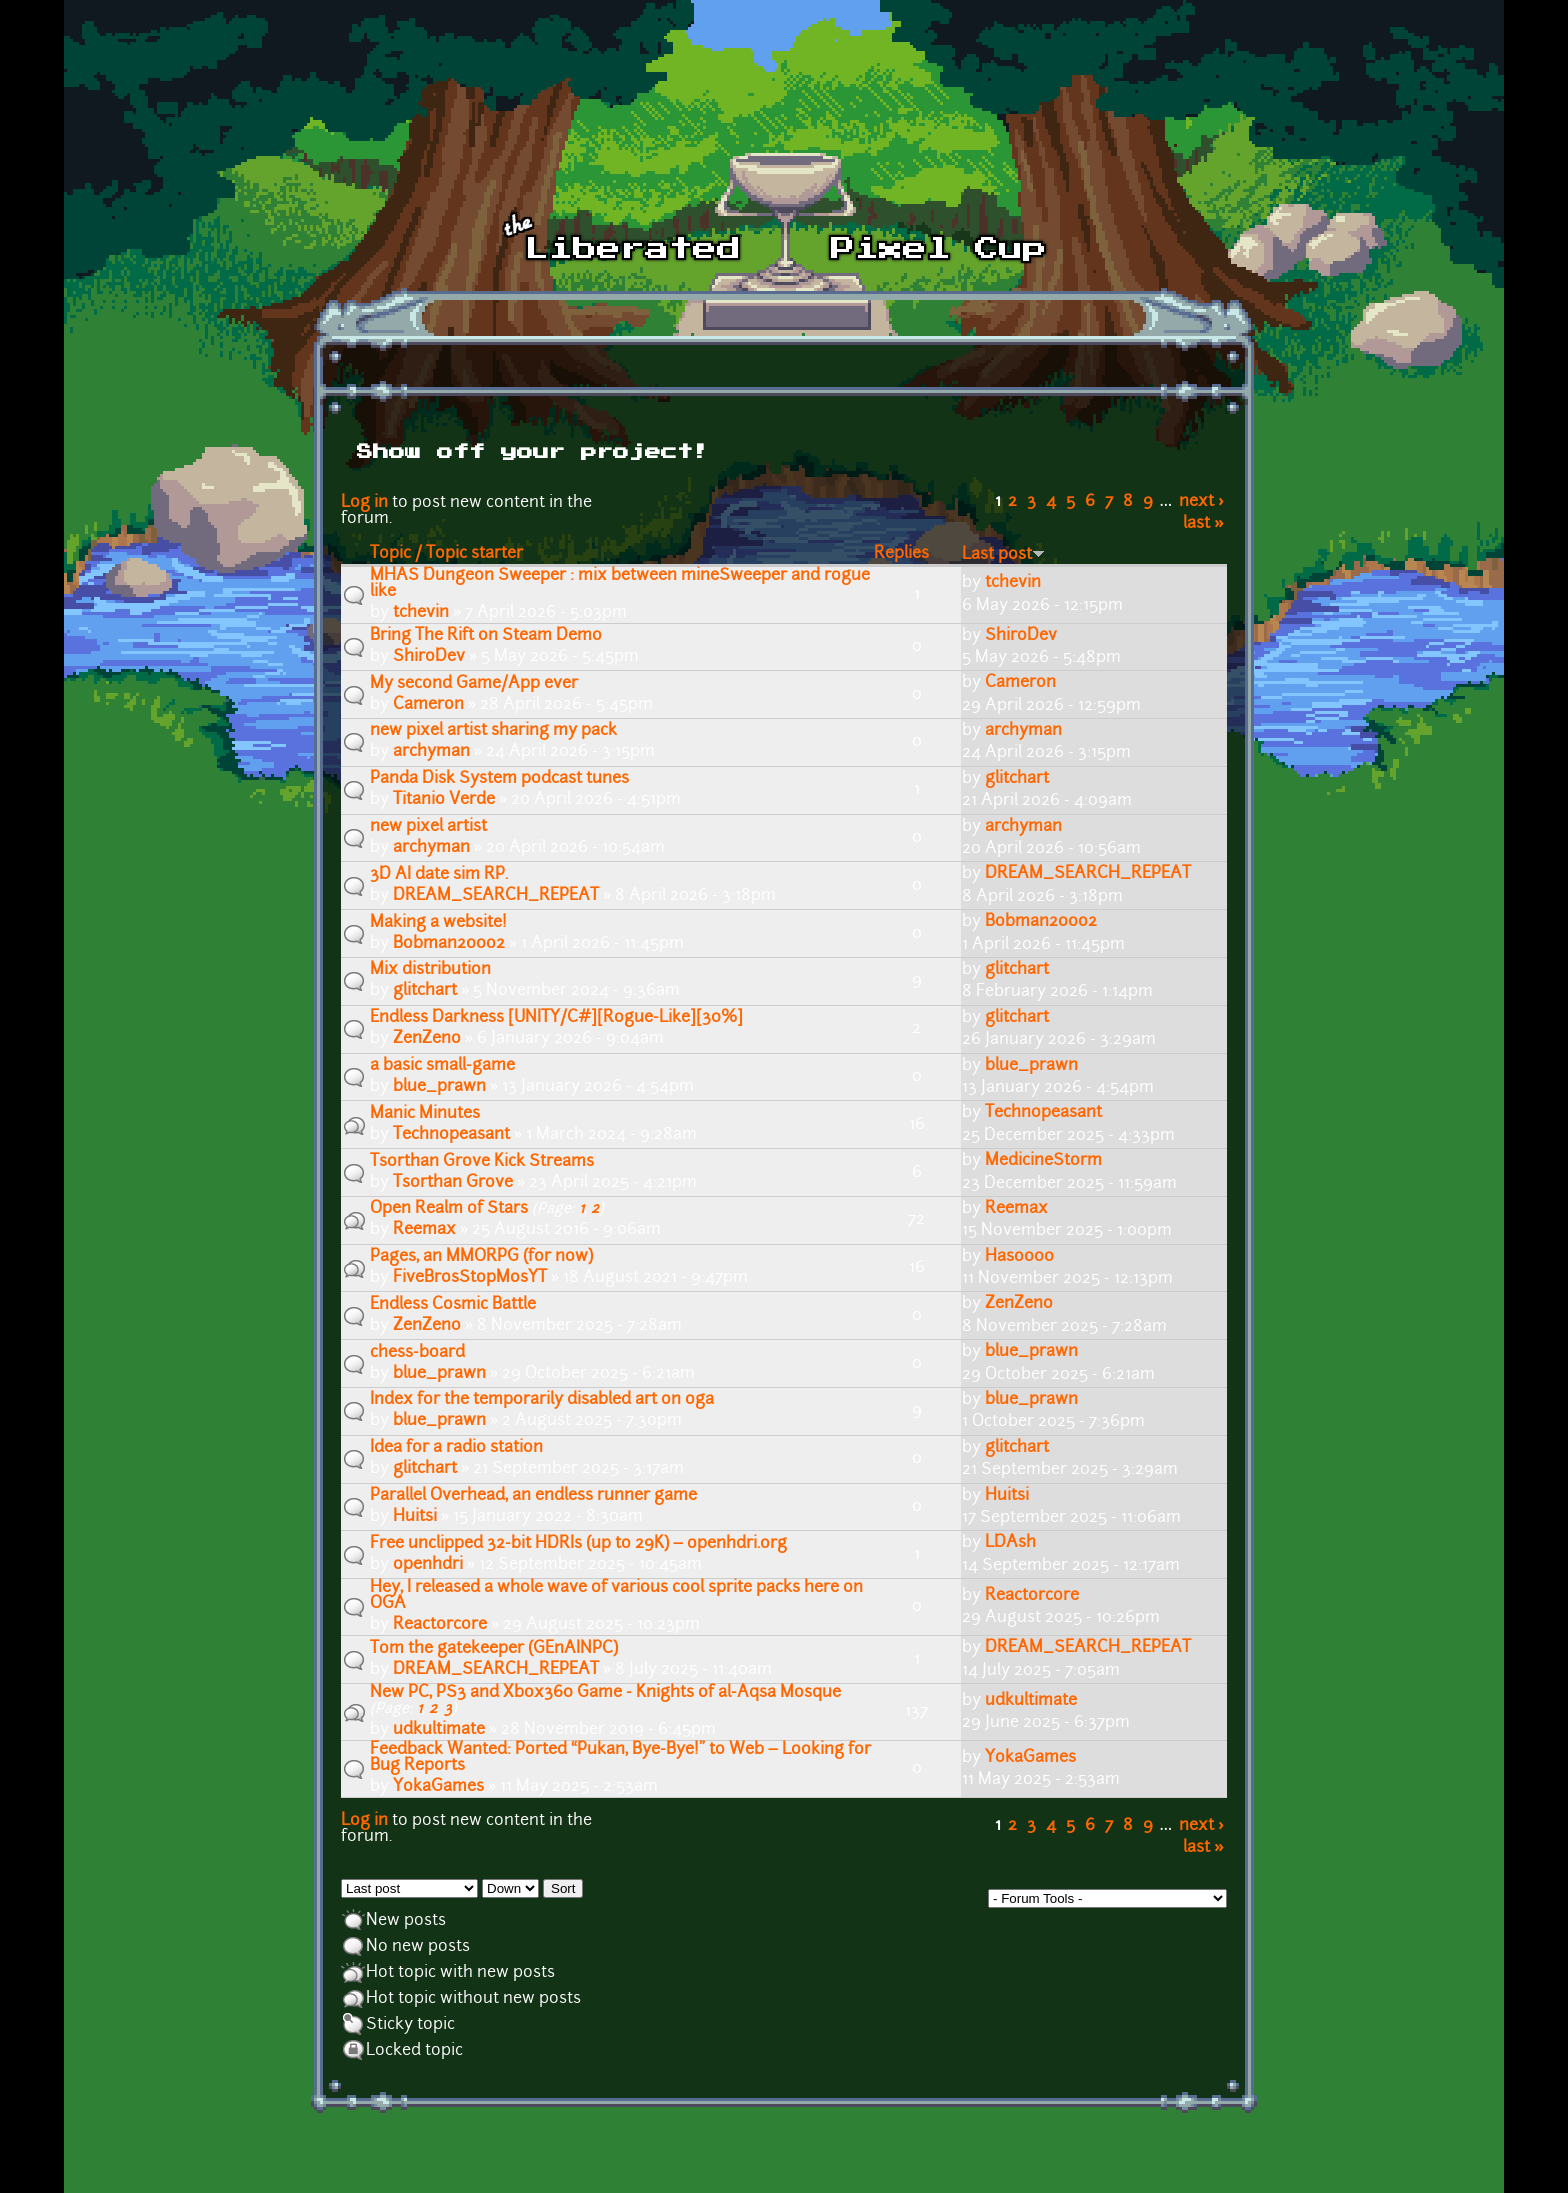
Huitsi (415, 1517)
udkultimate (439, 1730)
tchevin (421, 613)
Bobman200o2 (449, 944)
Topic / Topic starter (446, 554)
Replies (901, 554)
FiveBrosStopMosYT (470, 1278)
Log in (364, 503)
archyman (431, 752)
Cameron (428, 705)
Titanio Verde (444, 800)
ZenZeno (427, 1039)
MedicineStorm (1043, 1161)
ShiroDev (429, 657)
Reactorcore (440, 1625)
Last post (1003, 555)
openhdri (428, 1565)
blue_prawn (439, 1087)
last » (1203, 524)
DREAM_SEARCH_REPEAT (496, 896)
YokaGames (438, 1787)
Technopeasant (451, 1135)
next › (1201, 502)
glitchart (1017, 779)
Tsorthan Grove (453, 1183)
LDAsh (1010, 1543)
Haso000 (1019, 1257)
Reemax (424, 1230)
